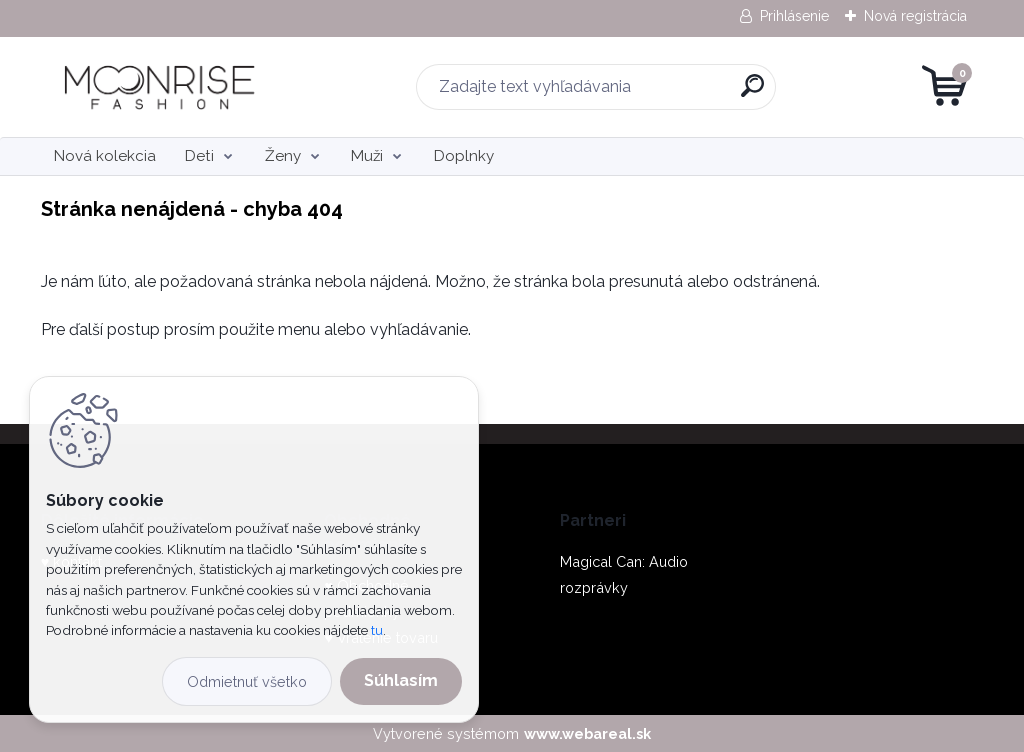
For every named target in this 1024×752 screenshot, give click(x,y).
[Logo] (163, 87)
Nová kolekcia (105, 156)
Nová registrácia (915, 16)
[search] (752, 93)
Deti (199, 156)
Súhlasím (401, 680)
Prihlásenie (794, 16)
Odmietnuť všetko (247, 681)
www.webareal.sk (587, 733)
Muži (367, 156)
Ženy (283, 156)
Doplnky (464, 156)
